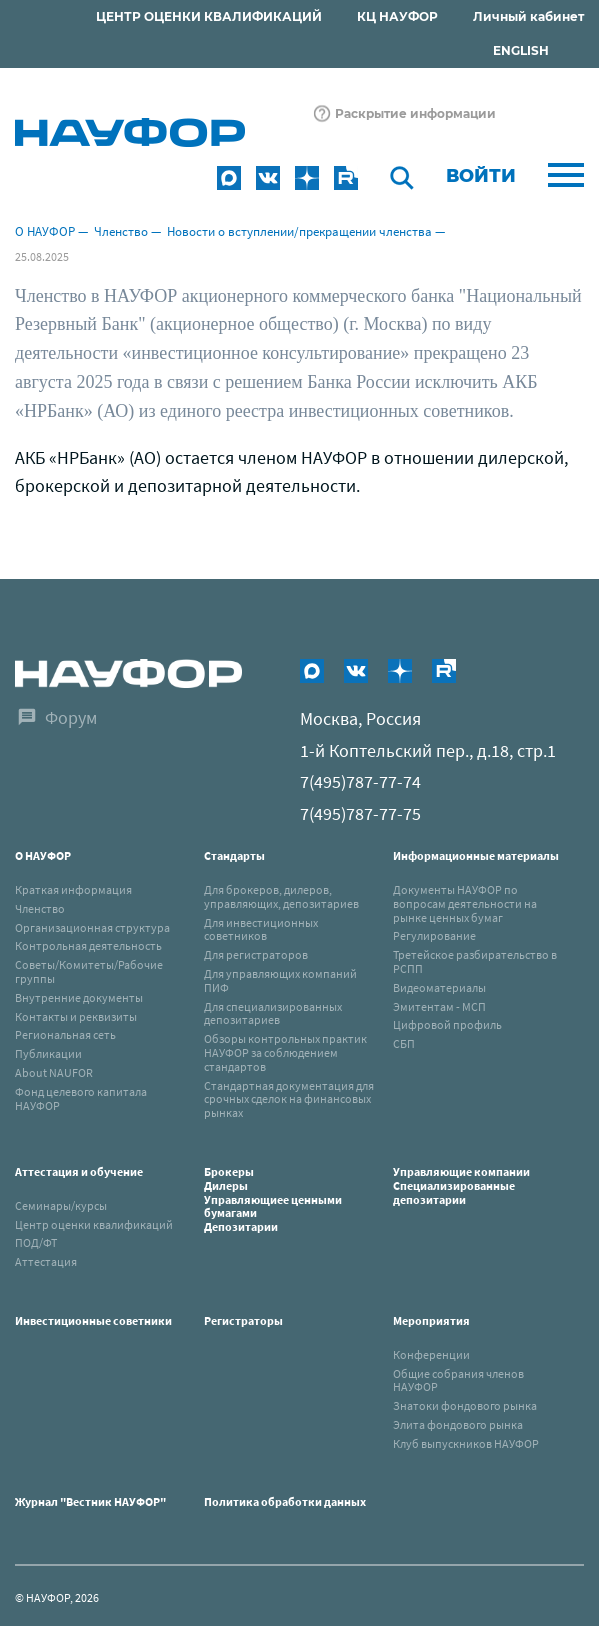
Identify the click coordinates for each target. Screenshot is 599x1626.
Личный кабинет (528, 16)
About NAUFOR (54, 1072)
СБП (404, 1043)
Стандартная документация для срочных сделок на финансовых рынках (289, 1099)
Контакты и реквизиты (76, 1016)
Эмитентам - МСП (439, 1006)
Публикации (48, 1053)
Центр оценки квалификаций (94, 1224)
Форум (71, 717)
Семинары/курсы (61, 1205)
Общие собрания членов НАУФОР (458, 1380)
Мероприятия (431, 1320)
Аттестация (46, 1261)
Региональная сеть (65, 1034)
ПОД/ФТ (36, 1242)
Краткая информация (73, 889)
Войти (481, 176)
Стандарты (234, 855)
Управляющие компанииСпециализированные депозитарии (461, 1185)
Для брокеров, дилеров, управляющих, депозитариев (281, 896)
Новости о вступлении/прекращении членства (299, 231)
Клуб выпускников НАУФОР (466, 1443)
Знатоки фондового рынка (465, 1405)
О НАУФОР (45, 231)
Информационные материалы (476, 855)
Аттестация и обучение (79, 1171)
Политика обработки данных (285, 1501)
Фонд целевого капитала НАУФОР (81, 1098)
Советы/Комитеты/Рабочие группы (89, 971)
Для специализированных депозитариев (273, 1013)
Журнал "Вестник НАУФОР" (90, 1501)
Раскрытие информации (415, 113)
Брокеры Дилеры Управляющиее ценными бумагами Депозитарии (273, 1199)
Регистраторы (243, 1320)
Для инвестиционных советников (261, 929)
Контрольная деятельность (88, 945)
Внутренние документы (79, 997)
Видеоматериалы (439, 987)
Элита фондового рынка (458, 1424)
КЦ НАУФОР (397, 16)
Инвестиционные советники (93, 1320)
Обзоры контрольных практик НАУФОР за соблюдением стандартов (285, 1052)
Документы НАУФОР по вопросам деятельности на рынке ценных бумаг (465, 903)
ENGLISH (521, 50)
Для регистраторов (256, 954)
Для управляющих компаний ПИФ (280, 980)
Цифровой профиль (447, 1024)
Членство (121, 231)
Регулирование (434, 935)
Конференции (431, 1354)
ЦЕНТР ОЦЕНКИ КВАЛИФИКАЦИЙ (209, 16)
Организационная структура (92, 927)
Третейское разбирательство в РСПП (475, 961)
